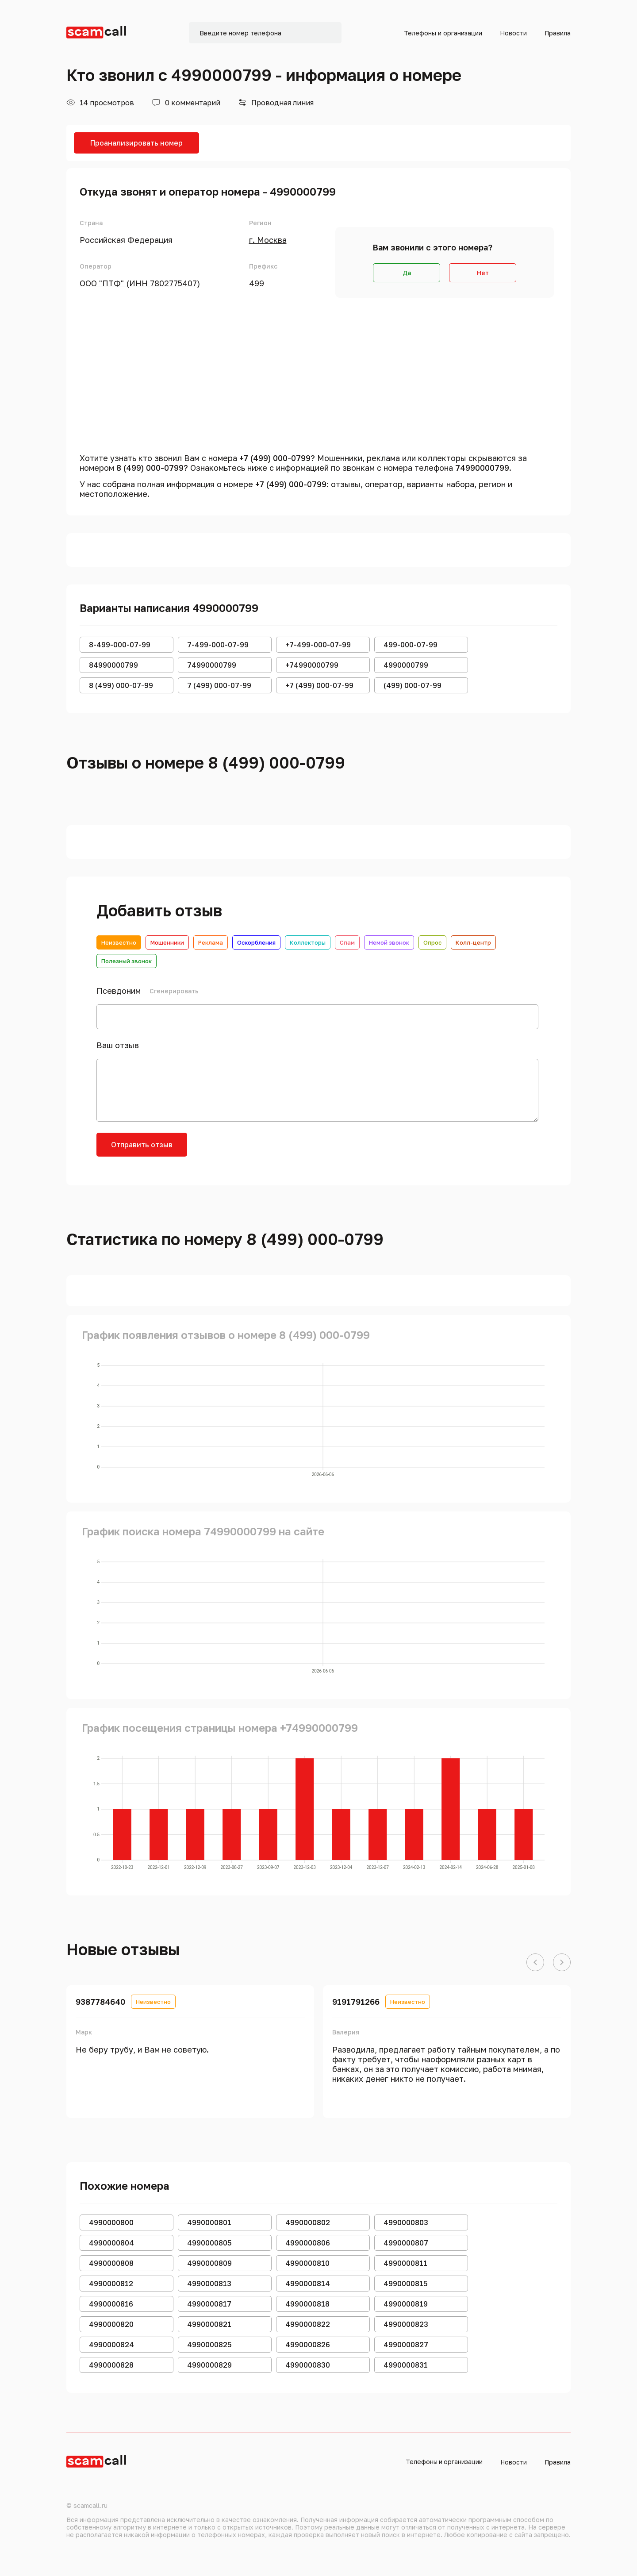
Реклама (210, 942)
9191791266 (356, 2002)
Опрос (432, 942)
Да (407, 273)
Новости (513, 33)
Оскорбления (256, 942)
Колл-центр (473, 942)
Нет (483, 273)
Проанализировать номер (136, 142)
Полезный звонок (126, 961)
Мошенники (167, 942)
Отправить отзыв (142, 1144)
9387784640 (100, 2002)
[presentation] (265, 1150)
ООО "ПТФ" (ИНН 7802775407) (140, 283)
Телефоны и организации (443, 33)
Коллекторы (308, 942)
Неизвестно (118, 942)
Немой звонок (389, 942)
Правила (558, 33)
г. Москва (268, 240)
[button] (535, 1962)
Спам (347, 942)
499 (256, 283)
